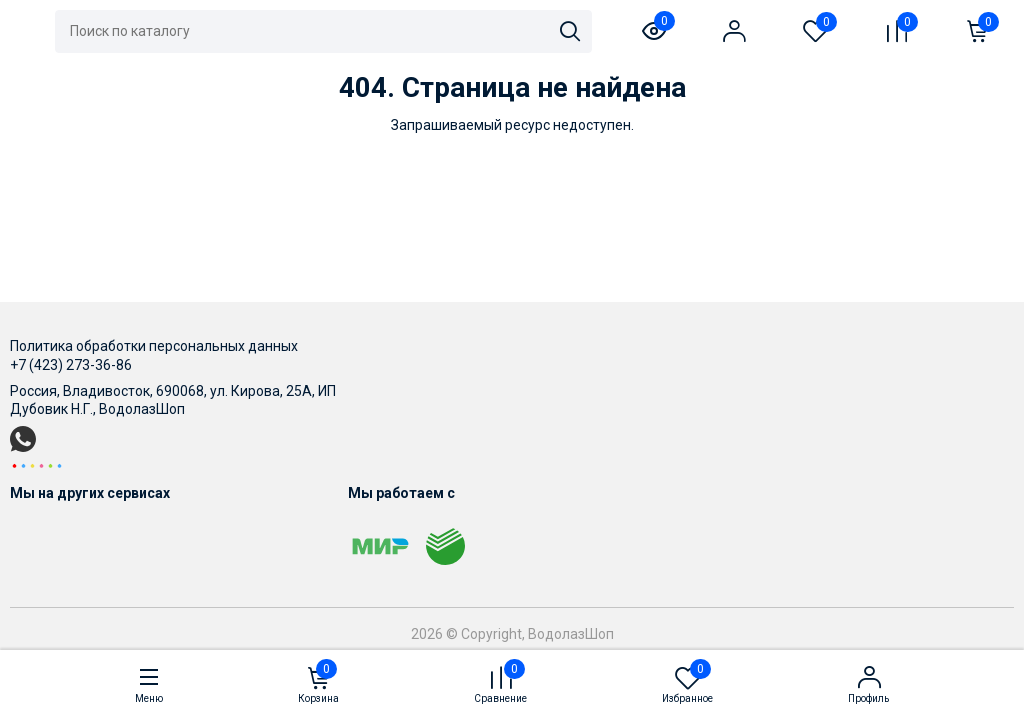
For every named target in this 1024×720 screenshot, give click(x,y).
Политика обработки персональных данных (154, 346)
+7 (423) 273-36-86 (71, 365)
